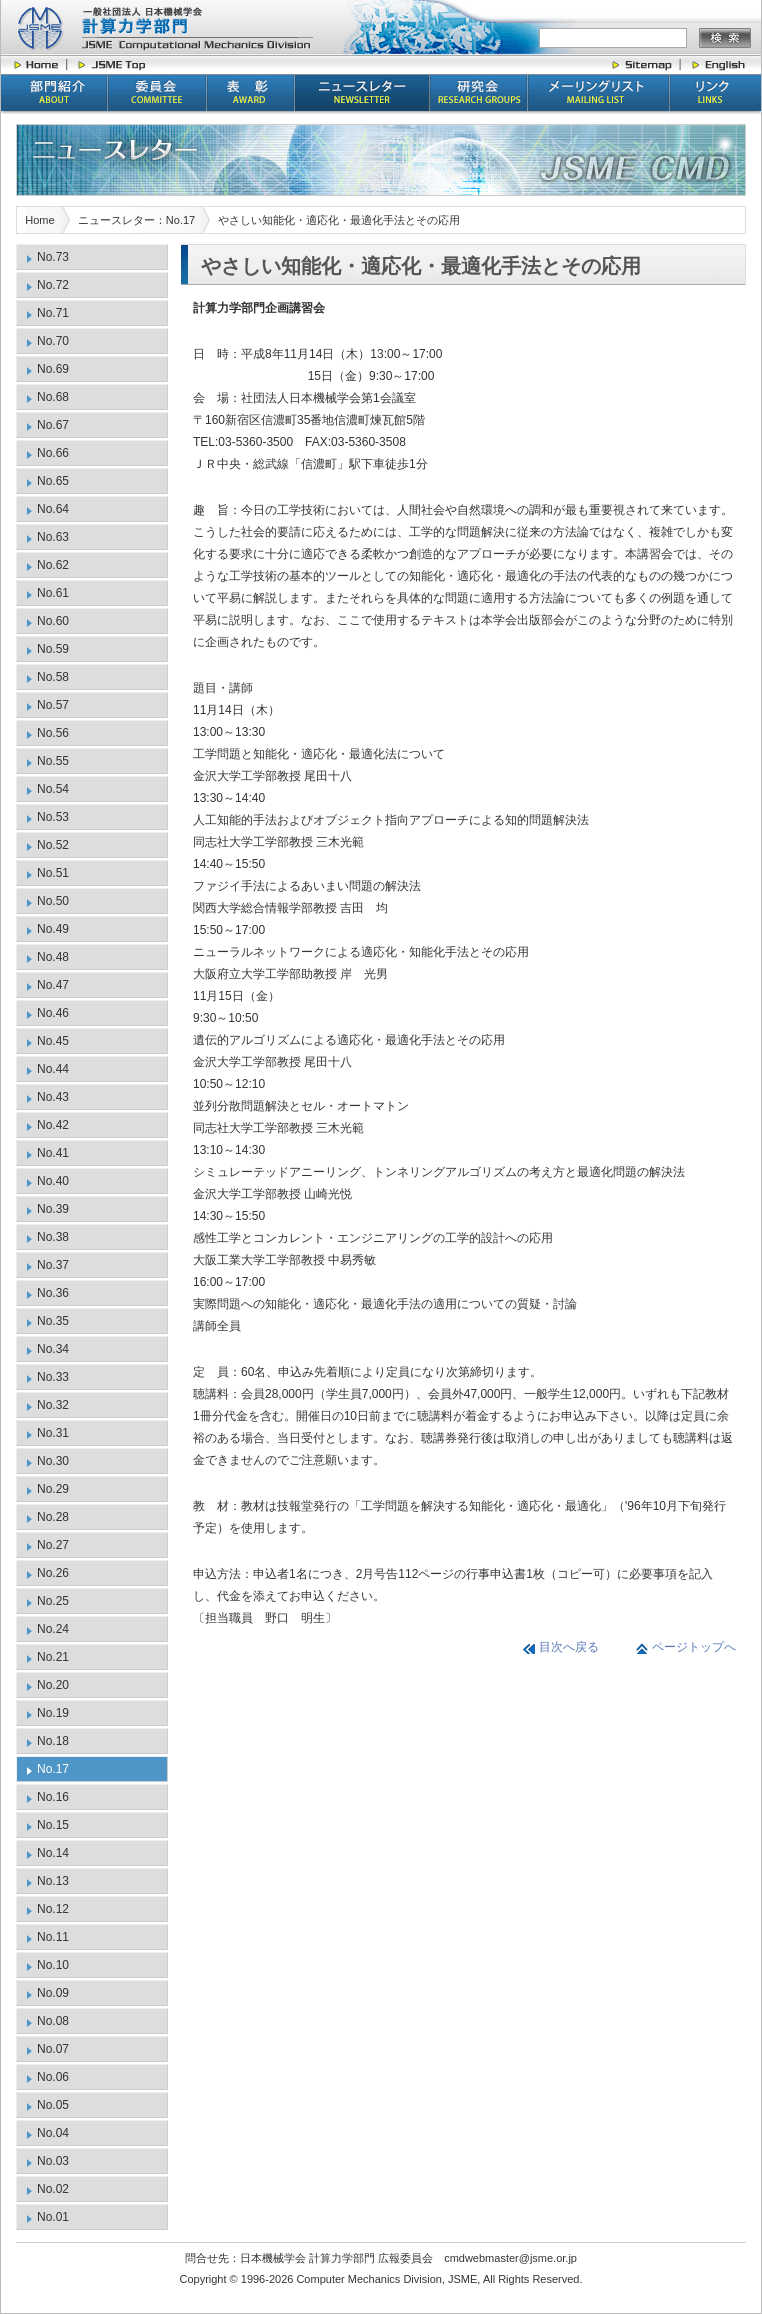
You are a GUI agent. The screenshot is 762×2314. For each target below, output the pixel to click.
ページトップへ (694, 1647)
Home (39, 220)
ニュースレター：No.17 (136, 220)
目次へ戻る (569, 1647)
